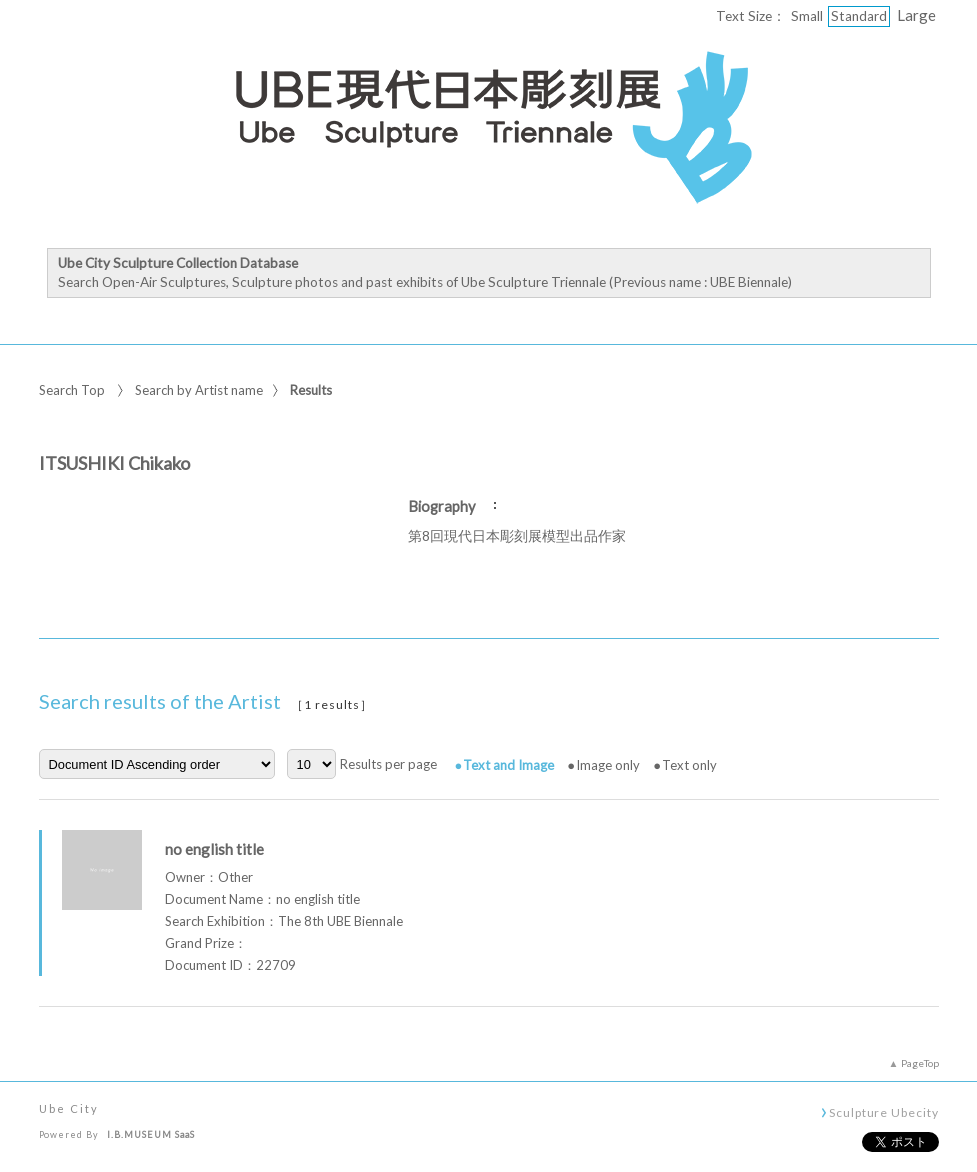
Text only (689, 765)
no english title (214, 849)
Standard (859, 16)
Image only (608, 765)
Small (807, 16)
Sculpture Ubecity (883, 1112)
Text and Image (508, 765)
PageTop (920, 1063)
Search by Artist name (199, 390)
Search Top (72, 390)
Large (916, 15)
